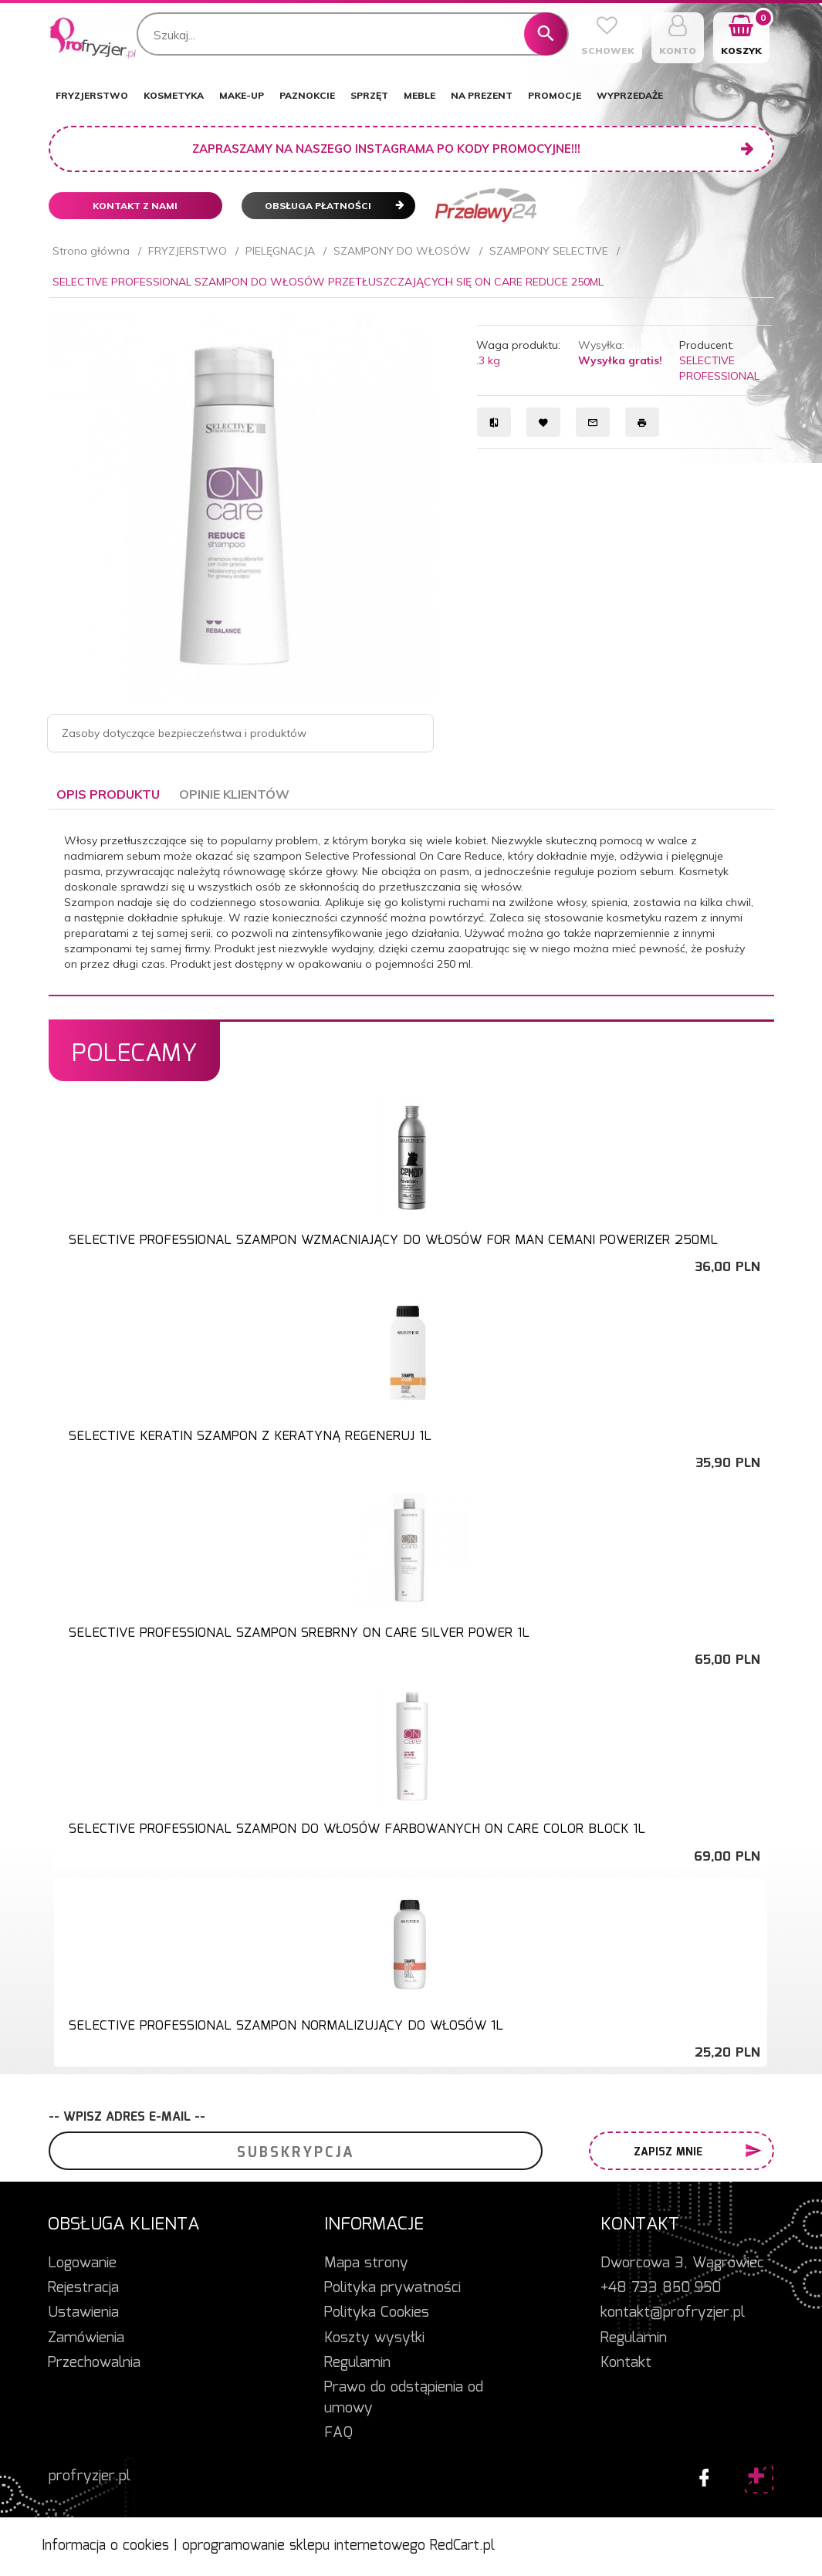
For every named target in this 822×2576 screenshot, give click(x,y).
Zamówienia (86, 2338)
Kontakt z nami (135, 205)
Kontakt (625, 2363)
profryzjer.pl (89, 2476)
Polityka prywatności (392, 2288)
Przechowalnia (94, 2363)
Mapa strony (366, 2263)
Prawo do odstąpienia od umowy (403, 2398)
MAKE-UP (241, 95)
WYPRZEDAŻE (630, 95)
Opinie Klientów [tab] (234, 794)
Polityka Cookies (376, 2312)
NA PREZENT (481, 95)
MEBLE (419, 95)
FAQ (338, 2433)
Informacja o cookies (105, 2546)
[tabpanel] (411, 902)
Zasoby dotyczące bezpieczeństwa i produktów (184, 733)
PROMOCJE (554, 95)
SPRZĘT (369, 95)
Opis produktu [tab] (108, 794)
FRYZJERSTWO (92, 95)
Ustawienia (83, 2312)
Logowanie (82, 2263)
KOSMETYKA (174, 95)
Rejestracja (83, 2288)
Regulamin (357, 2363)
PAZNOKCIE (307, 95)
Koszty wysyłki (374, 2338)
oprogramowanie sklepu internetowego (303, 2546)
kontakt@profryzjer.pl (672, 2312)
